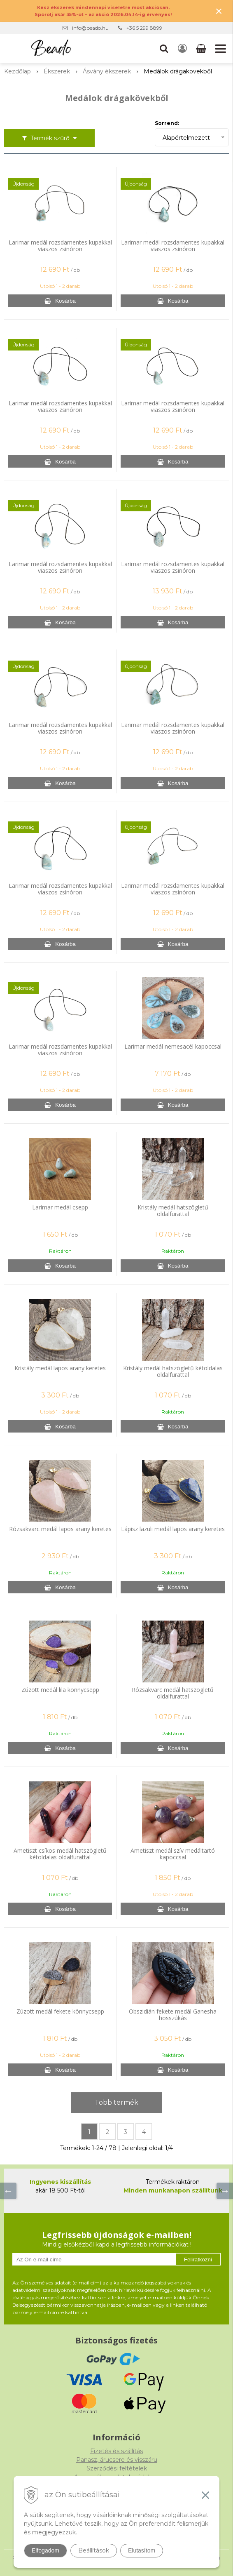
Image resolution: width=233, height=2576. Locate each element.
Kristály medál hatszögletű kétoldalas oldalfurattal (173, 1371)
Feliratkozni (198, 2259)
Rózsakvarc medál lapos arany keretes (60, 1529)
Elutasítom (141, 2550)
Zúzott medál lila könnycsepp (60, 1690)
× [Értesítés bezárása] (219, 11)
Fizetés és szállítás (116, 2451)
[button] (163, 48)
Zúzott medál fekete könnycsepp (60, 2011)
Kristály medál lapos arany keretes (60, 1368)
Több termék (116, 2102)
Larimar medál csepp (60, 1207)
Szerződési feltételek (116, 2468)
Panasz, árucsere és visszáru (116, 2459)
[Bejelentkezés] (182, 48)
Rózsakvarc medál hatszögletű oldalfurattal (173, 1693)
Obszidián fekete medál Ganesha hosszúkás (173, 2014)
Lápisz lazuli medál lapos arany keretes (173, 1529)
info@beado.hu (90, 28)
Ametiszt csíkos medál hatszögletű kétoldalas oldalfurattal (60, 1854)
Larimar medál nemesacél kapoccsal (172, 1046)
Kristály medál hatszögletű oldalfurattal (172, 1210)
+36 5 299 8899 (144, 28)
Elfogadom (45, 2550)
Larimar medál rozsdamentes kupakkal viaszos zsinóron (60, 245)
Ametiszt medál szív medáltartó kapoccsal (172, 1854)
